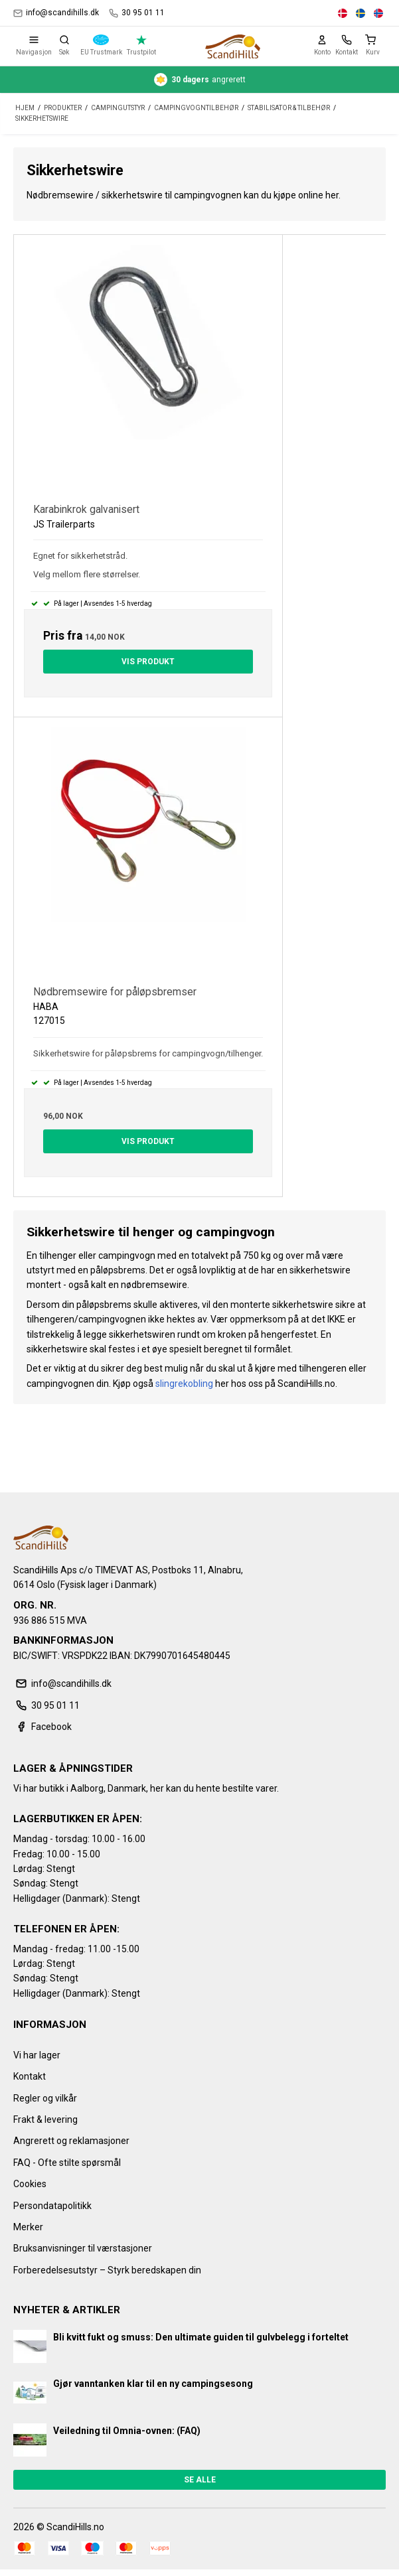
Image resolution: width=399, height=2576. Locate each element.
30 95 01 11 (137, 13)
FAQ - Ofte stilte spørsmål (67, 2162)
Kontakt (29, 2076)
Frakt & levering (45, 2119)
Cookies (29, 2184)
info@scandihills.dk (56, 13)
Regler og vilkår (45, 2098)
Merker (28, 2227)
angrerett (200, 79)
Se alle (200, 2479)
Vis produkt (148, 661)
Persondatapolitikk (52, 2205)
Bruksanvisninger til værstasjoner (82, 2248)
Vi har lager (36, 2055)
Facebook (42, 1726)
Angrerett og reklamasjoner (71, 2140)
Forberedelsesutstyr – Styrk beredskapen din (107, 2270)
